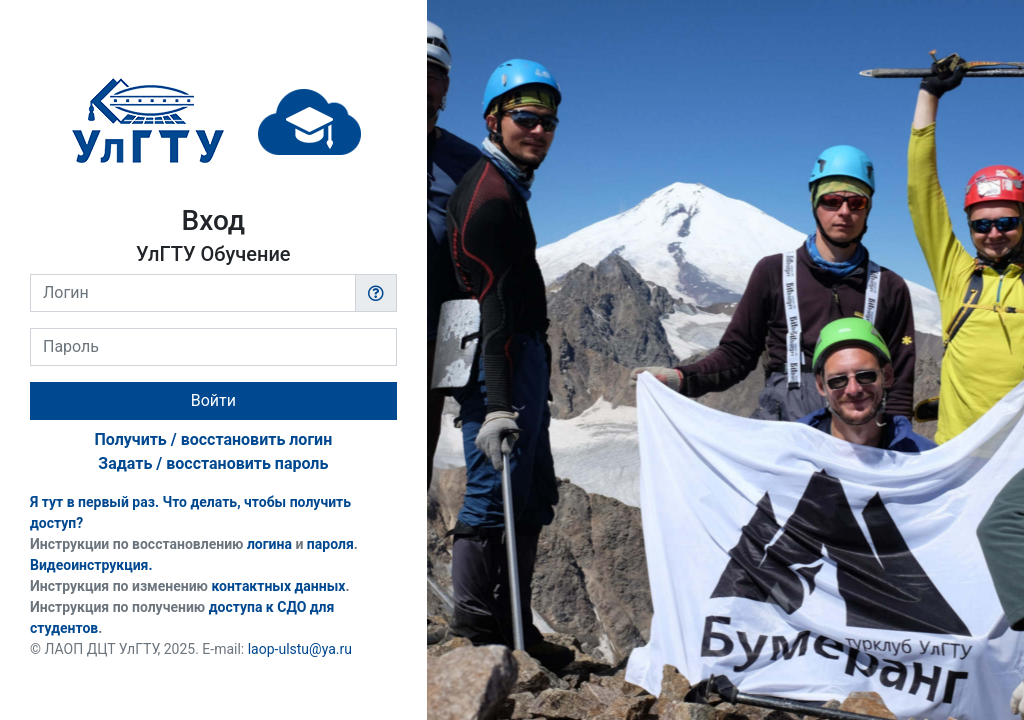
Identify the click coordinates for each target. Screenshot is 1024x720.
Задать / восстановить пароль (213, 463)
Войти (213, 400)
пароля (330, 544)
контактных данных (278, 586)
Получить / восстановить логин (213, 439)
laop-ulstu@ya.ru (300, 649)
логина (269, 544)
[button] (376, 293)
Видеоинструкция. (91, 565)
